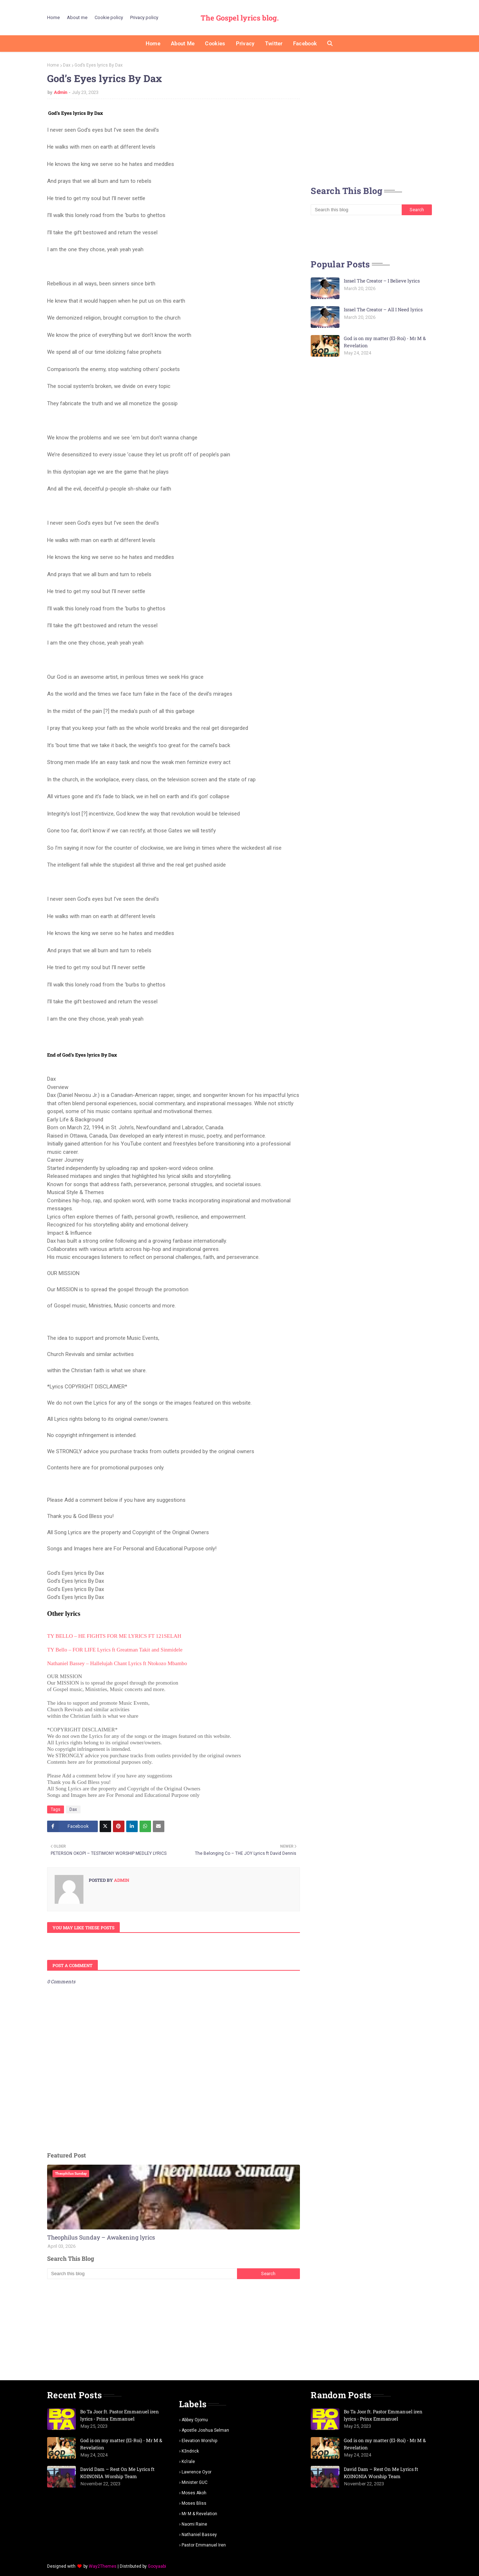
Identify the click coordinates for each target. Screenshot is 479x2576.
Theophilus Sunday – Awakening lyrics (101, 2237)
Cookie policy (109, 17)
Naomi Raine (194, 2524)
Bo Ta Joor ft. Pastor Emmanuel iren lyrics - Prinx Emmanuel (119, 2415)
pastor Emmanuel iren (204, 2545)
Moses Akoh (194, 2492)
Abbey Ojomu (195, 2419)
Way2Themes (103, 2566)
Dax (66, 65)
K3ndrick (190, 2451)
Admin (60, 92)
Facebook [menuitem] (305, 43)
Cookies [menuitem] (215, 43)
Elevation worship (199, 2440)
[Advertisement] (173, 2329)
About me (77, 17)
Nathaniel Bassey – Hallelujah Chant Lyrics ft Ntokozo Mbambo (117, 1663)
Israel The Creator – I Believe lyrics (382, 280)
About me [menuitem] (183, 43)
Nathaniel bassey (199, 2534)
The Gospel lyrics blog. (240, 17)
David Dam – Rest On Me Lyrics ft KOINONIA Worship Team (117, 2473)
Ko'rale (188, 2461)
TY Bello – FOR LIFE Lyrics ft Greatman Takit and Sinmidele (114, 1650)
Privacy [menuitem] (245, 43)
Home (53, 17)
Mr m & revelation (199, 2513)
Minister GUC (194, 2482)
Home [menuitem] (153, 43)
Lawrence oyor (196, 2472)
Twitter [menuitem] (274, 43)
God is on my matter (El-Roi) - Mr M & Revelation (385, 342)
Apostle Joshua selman (205, 2430)
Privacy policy (144, 17)
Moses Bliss (194, 2503)
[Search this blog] (142, 2273)
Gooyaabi (157, 2566)
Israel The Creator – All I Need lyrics (383, 309)
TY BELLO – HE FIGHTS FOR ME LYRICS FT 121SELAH (114, 1636)
